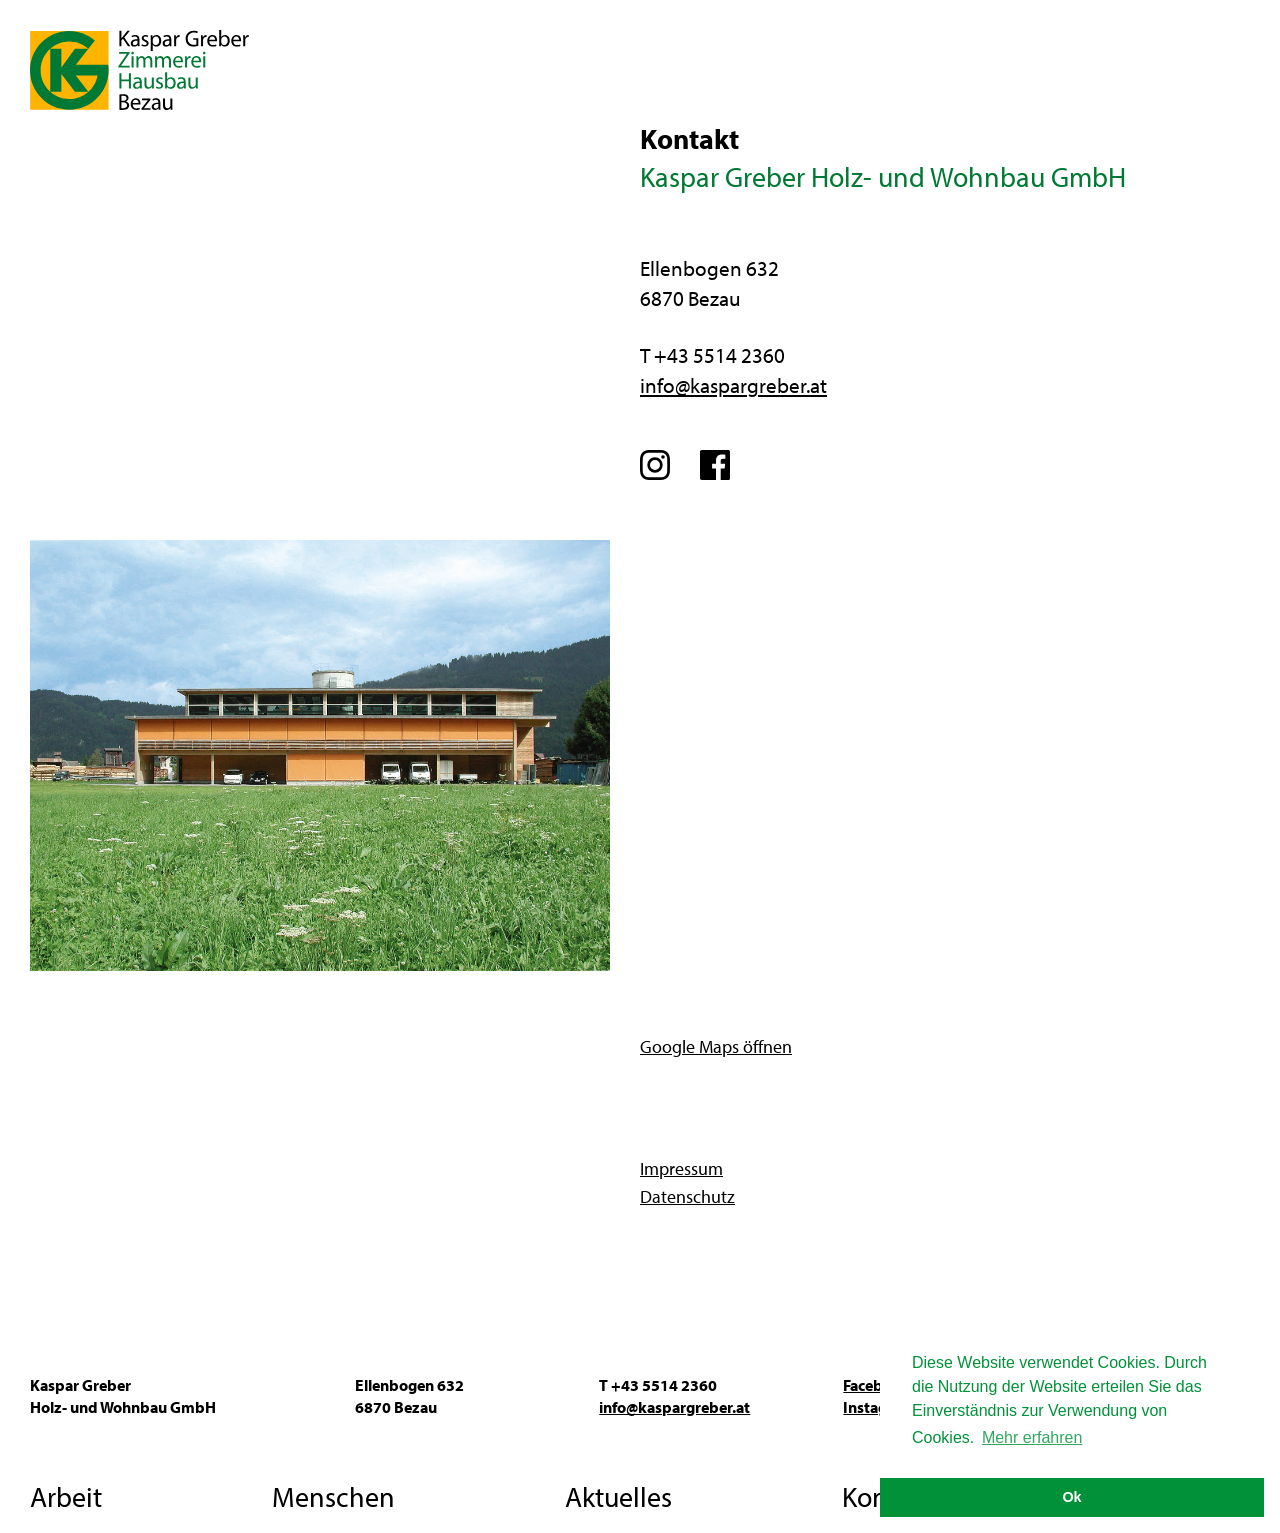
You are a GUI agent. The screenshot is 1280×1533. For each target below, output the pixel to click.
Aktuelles (618, 1496)
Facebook (717, 465)
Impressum (681, 1168)
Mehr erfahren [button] (1032, 1437)
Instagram (657, 465)
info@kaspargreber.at (733, 385)
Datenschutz (687, 1196)
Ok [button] (1071, 1497)
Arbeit (66, 1496)
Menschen (333, 1496)
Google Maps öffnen (716, 1046)
